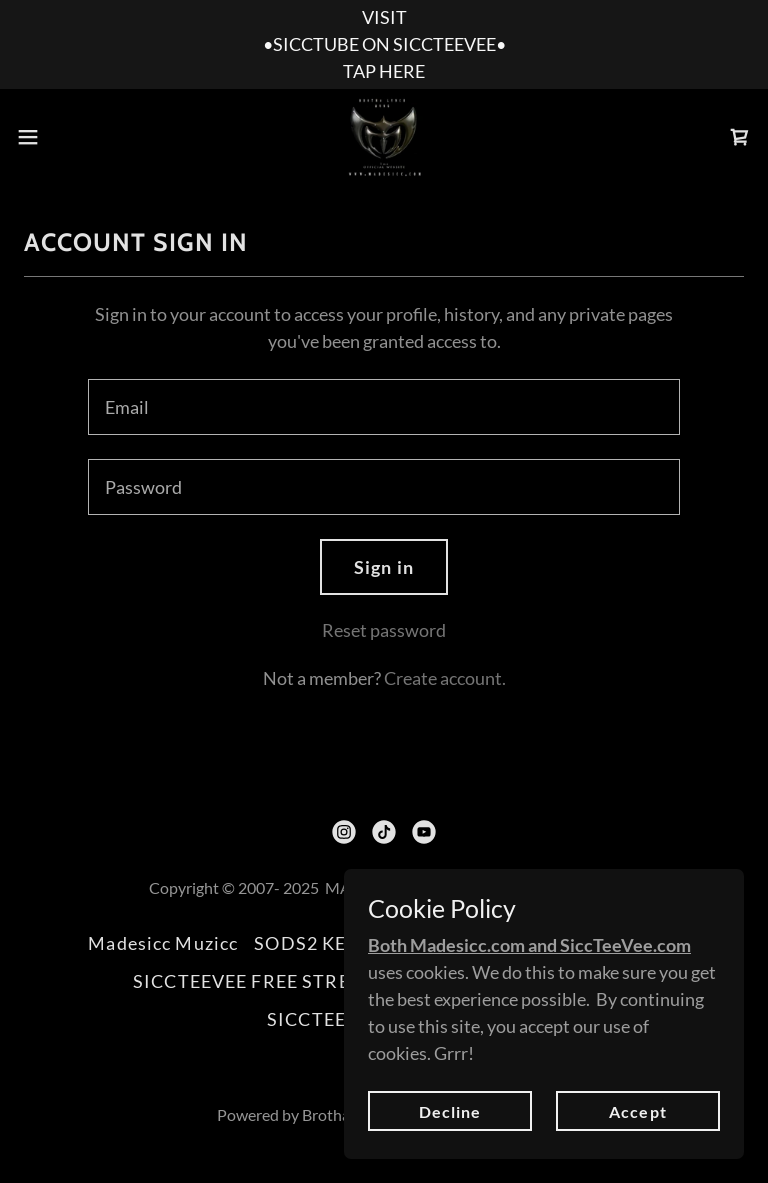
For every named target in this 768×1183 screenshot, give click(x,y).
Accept (637, 1152)
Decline (450, 1152)
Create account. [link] (445, 678)
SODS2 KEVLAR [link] (325, 943)
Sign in (384, 567)
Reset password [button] (384, 630)
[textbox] (384, 407)
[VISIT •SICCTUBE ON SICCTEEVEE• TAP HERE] (384, 44)
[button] (64, 137)
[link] (384, 137)
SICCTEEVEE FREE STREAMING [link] (275, 981)
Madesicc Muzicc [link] (163, 943)
